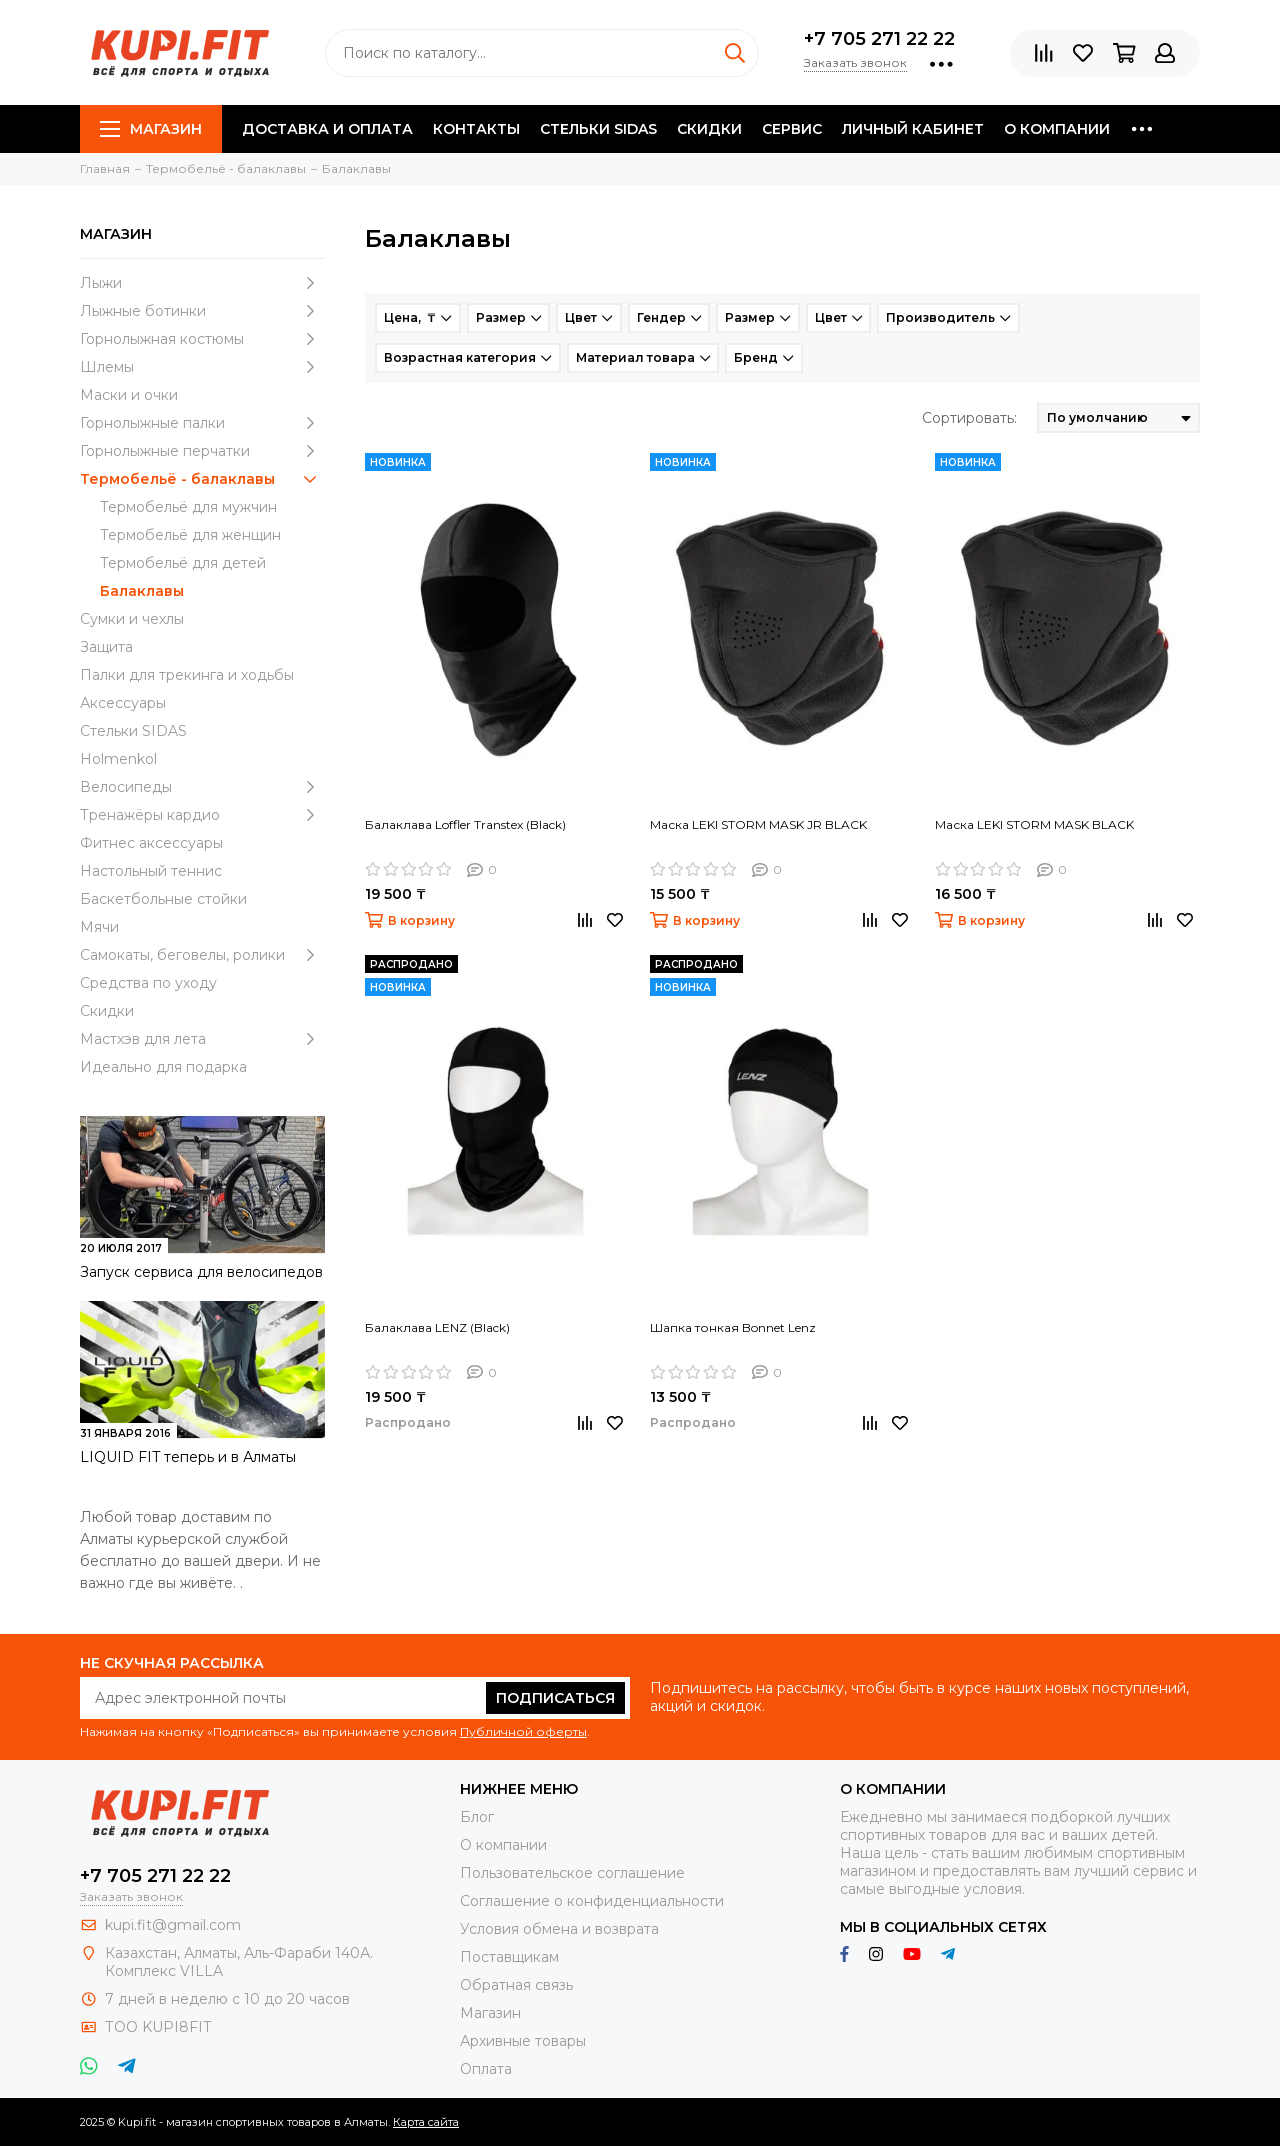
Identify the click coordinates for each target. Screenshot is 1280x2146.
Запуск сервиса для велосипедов (201, 1272)
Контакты (476, 129)
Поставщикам (509, 1957)
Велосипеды (202, 787)
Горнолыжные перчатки (202, 451)
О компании (1057, 129)
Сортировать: (969, 418)
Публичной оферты (523, 1731)
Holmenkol (118, 759)
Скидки (709, 129)
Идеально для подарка (163, 1067)
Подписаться (555, 1698)
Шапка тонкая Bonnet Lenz (733, 1327)
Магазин (151, 129)
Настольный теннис (151, 871)
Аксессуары (123, 703)
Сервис (792, 129)
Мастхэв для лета (202, 1039)
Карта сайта (426, 2122)
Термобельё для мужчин (188, 507)
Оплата (486, 2069)
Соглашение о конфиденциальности (592, 1901)
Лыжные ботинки (202, 311)
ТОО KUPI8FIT (160, 2027)
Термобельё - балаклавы (202, 479)
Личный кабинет (913, 129)
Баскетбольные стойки (163, 899)
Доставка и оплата (327, 129)
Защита (106, 647)
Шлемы (202, 367)
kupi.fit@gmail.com (173, 1925)
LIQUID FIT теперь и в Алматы (188, 1457)
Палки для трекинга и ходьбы (187, 675)
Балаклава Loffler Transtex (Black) (465, 824)
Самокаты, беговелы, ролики (202, 955)
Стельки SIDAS (598, 129)
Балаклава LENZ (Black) (437, 1327)
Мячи (99, 927)
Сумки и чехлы (132, 619)
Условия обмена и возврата (559, 1929)
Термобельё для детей (183, 563)
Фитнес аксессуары (151, 843)
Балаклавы (142, 591)
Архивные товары (523, 2041)
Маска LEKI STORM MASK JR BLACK (758, 824)
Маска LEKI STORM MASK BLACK (1034, 824)
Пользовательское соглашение (572, 1873)
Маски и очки (129, 395)
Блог (477, 1817)
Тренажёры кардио (202, 815)
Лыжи (202, 283)
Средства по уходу (148, 983)
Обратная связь (516, 1985)
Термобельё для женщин (190, 535)
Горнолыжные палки (202, 423)
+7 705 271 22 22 (879, 39)
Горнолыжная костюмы (202, 339)
